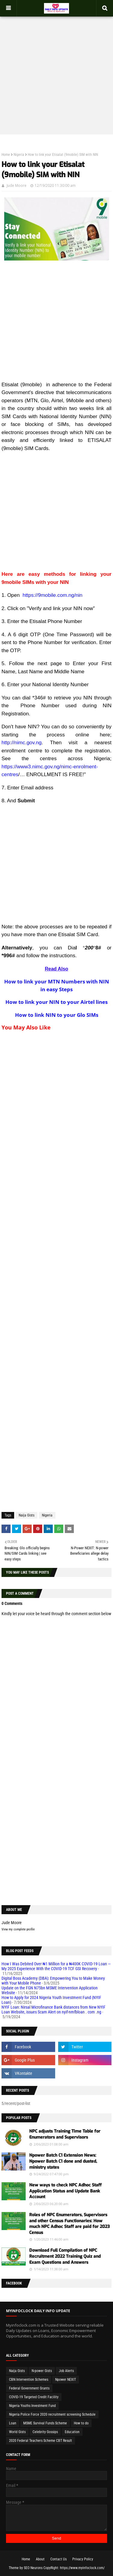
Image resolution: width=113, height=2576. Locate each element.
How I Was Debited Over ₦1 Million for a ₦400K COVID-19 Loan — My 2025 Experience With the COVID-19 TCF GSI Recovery (56, 1966)
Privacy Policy (82, 2559)
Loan (12, 2423)
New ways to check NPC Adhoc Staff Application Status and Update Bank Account (65, 2191)
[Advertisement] (56, 72)
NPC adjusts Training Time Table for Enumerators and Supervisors (64, 2134)
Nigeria (19, 155)
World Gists (17, 2432)
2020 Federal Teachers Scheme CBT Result (40, 2441)
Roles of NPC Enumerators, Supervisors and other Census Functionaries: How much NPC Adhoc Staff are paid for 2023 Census (69, 2223)
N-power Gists (42, 2371)
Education (72, 2432)
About (40, 2559)
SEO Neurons (33, 2568)
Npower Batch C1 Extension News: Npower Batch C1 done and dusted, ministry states (63, 2161)
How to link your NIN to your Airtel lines (56, 1001)
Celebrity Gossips (45, 2432)
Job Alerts (66, 2371)
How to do (81, 2423)
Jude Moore (17, 185)
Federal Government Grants (29, 2388)
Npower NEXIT (65, 2379)
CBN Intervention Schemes (28, 2379)
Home (6, 155)
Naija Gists (26, 1515)
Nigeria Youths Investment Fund (32, 2406)
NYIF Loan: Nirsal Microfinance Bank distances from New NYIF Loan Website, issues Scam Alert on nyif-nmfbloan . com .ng (53, 2009)
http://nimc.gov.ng (22, 742)
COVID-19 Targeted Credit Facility (33, 2397)
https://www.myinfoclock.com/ (82, 2568)
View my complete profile (18, 1929)
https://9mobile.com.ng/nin (52, 595)
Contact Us (58, 2559)
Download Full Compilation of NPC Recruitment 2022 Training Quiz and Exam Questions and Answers (65, 2256)
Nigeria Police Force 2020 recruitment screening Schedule (52, 2414)
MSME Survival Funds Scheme (45, 2423)
